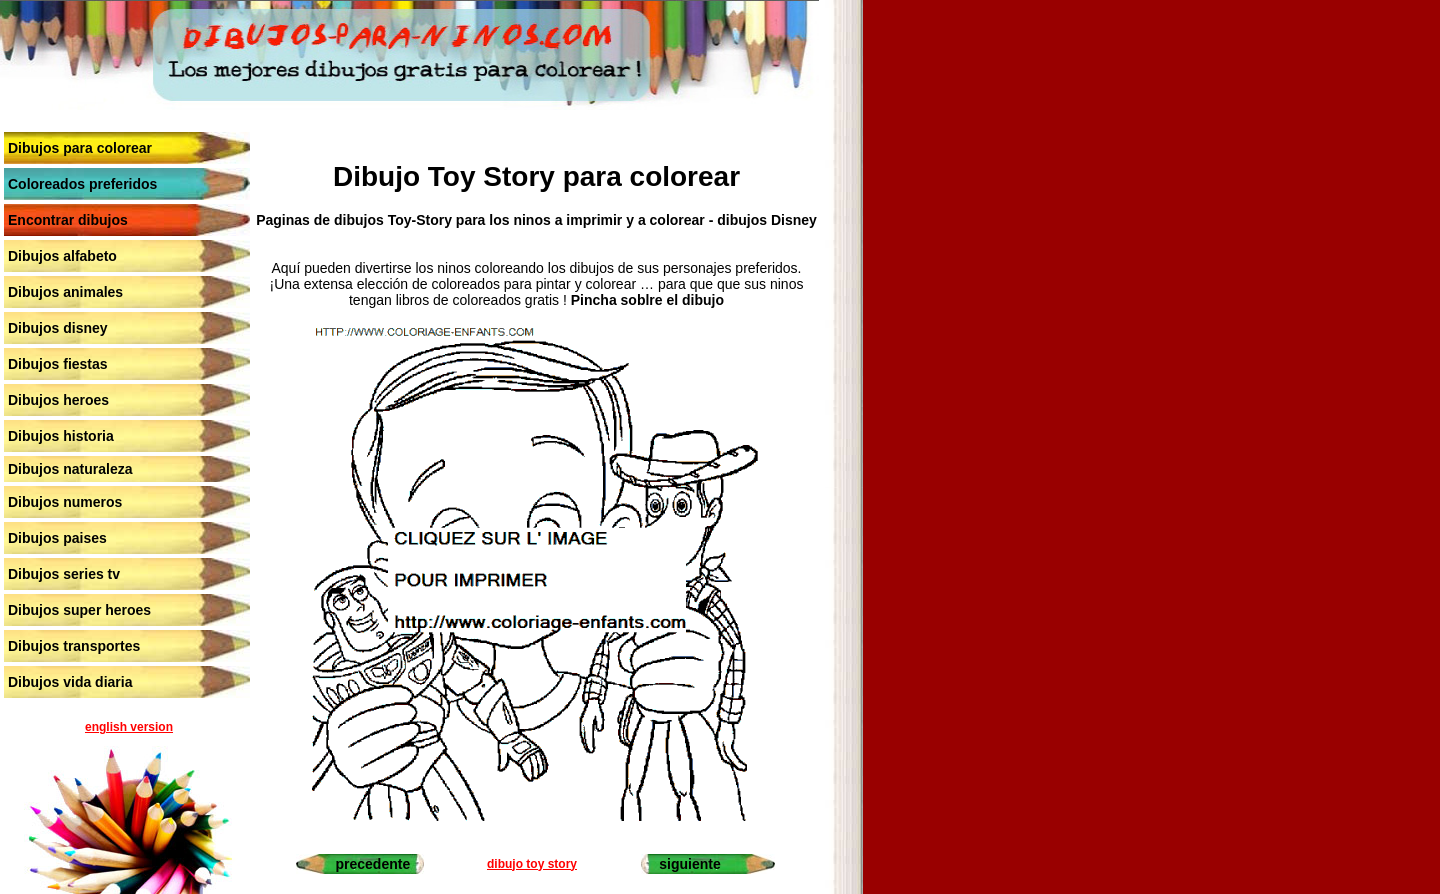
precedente (372, 864)
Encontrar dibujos (68, 220)
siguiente (689, 864)
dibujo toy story (532, 864)
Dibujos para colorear (80, 148)
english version (129, 727)
